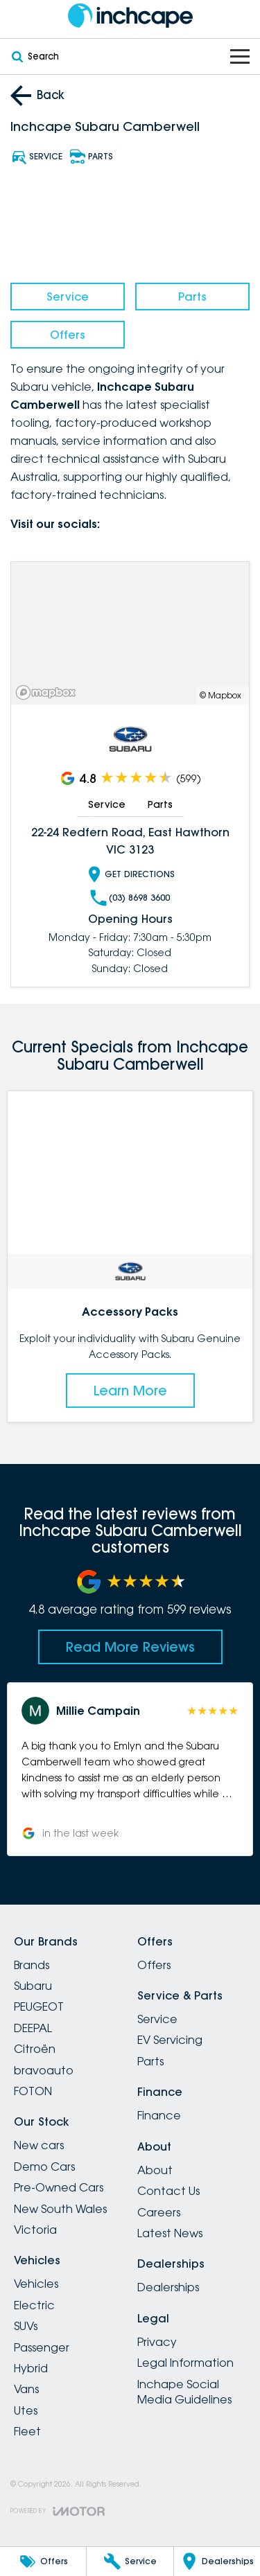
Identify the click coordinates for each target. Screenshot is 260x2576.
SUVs (25, 2326)
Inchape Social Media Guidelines (184, 2391)
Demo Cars (44, 2166)
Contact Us (168, 2191)
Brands (31, 1965)
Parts (192, 296)
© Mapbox (220, 695)
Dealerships (168, 2287)
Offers (67, 335)
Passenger (41, 2347)
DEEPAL (33, 2028)
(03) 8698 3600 (130, 898)
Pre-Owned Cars (58, 2187)
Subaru (33, 1986)
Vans (26, 2389)
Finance (159, 2115)
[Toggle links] (57, 2511)
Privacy (157, 2342)
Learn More (130, 1390)
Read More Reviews (130, 1647)
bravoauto (43, 2070)
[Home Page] (130, 15)
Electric (34, 2305)
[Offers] (43, 2561)
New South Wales (60, 2209)
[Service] (130, 2561)
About (155, 2170)
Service (67, 296)
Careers (158, 2212)
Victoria (35, 2230)
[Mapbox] (48, 692)
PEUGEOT (39, 2006)
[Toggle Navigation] (240, 56)
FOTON (33, 2091)
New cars (39, 2145)
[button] (130, 1768)
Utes (25, 2410)
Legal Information (185, 2363)
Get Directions (130, 874)
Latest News (169, 2233)
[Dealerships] (217, 2561)
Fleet (27, 2431)
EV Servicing (169, 2040)
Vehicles (36, 2284)
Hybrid (31, 2368)
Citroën (34, 2049)
